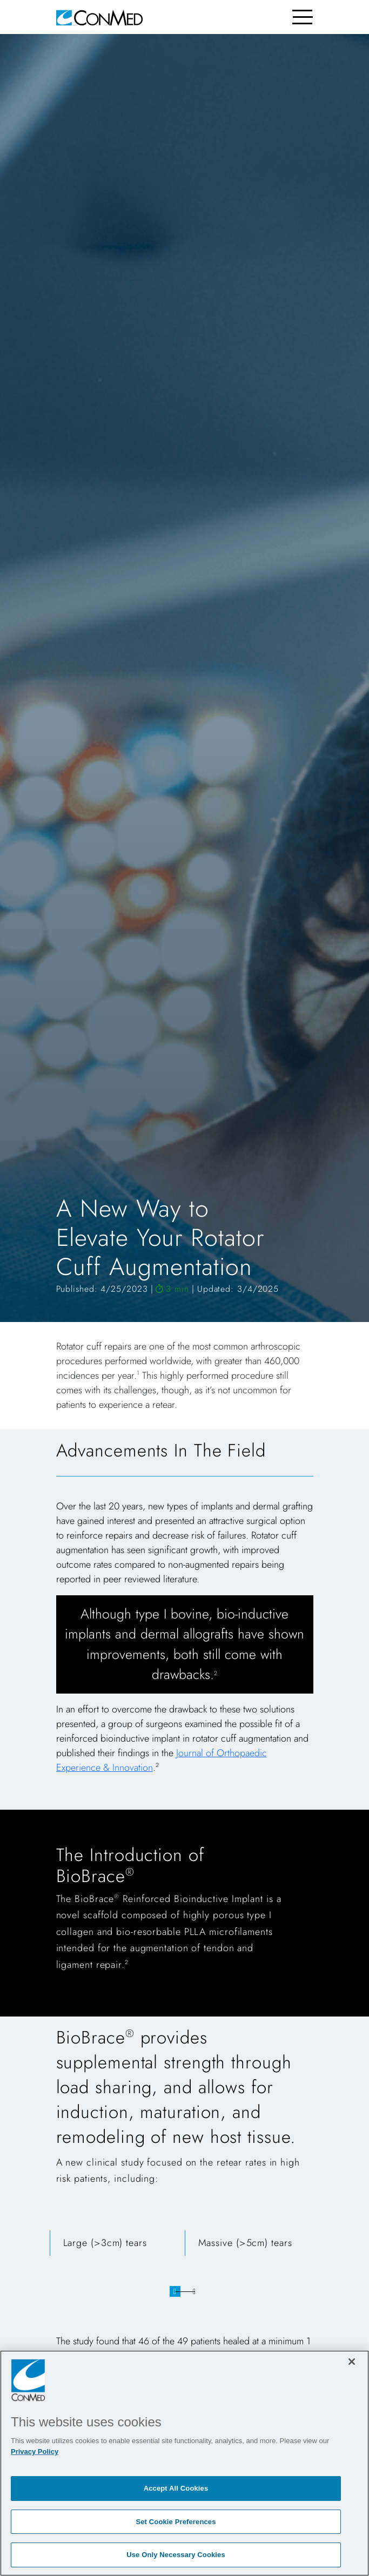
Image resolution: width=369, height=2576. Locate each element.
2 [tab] (194, 2291)
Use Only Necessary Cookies (175, 2555)
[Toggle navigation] (302, 17)
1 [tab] (175, 2291)
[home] (99, 17)
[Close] (352, 2361)
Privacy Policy (34, 2451)
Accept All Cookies (176, 2488)
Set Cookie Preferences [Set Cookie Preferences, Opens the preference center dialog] (176, 2522)
